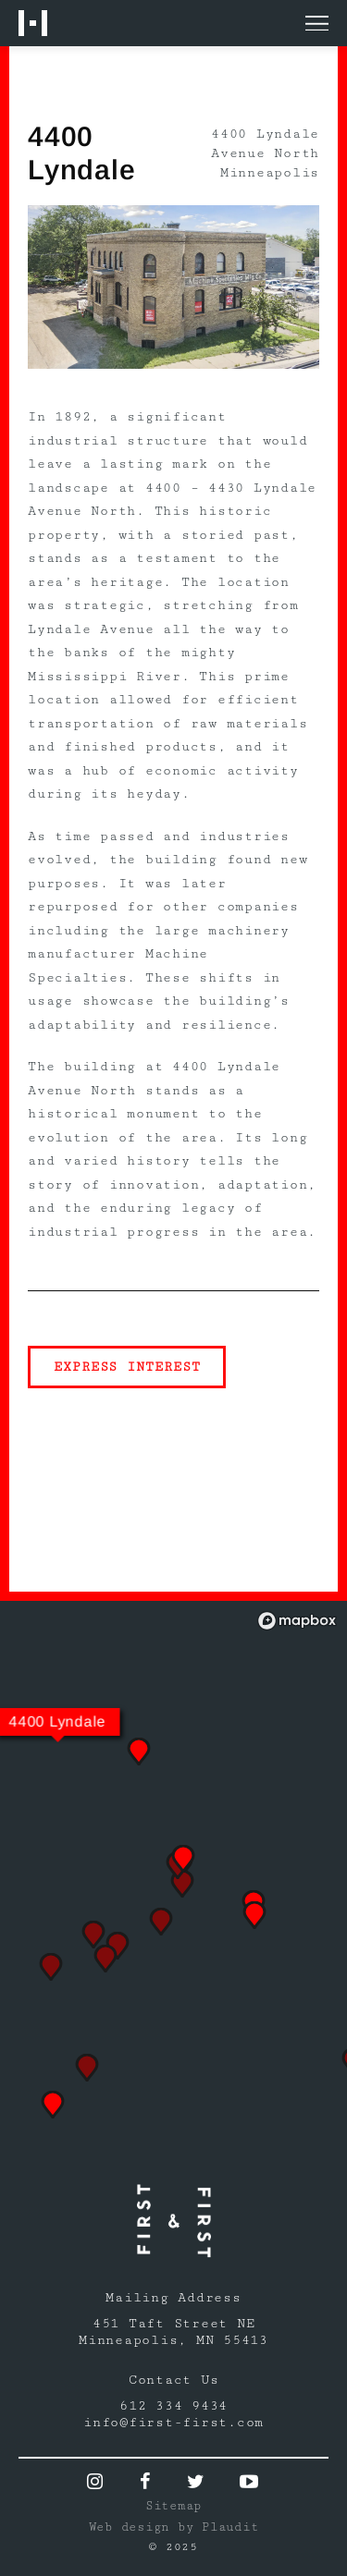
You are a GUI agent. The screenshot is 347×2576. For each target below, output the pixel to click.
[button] (53, 2104)
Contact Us (174, 2380)
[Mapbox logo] (297, 1620)
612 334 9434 (173, 2406)
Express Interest (127, 1367)
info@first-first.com (173, 2422)
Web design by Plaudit (174, 2527)
